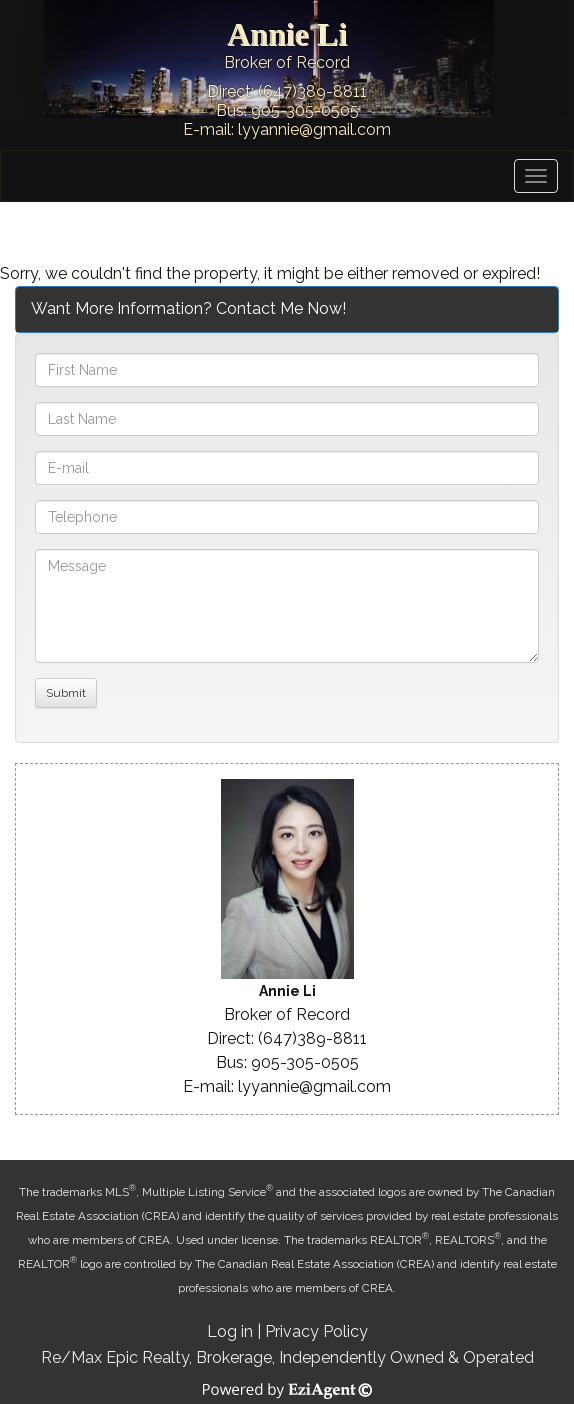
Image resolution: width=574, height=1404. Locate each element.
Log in (230, 1331)
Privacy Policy (316, 1331)
